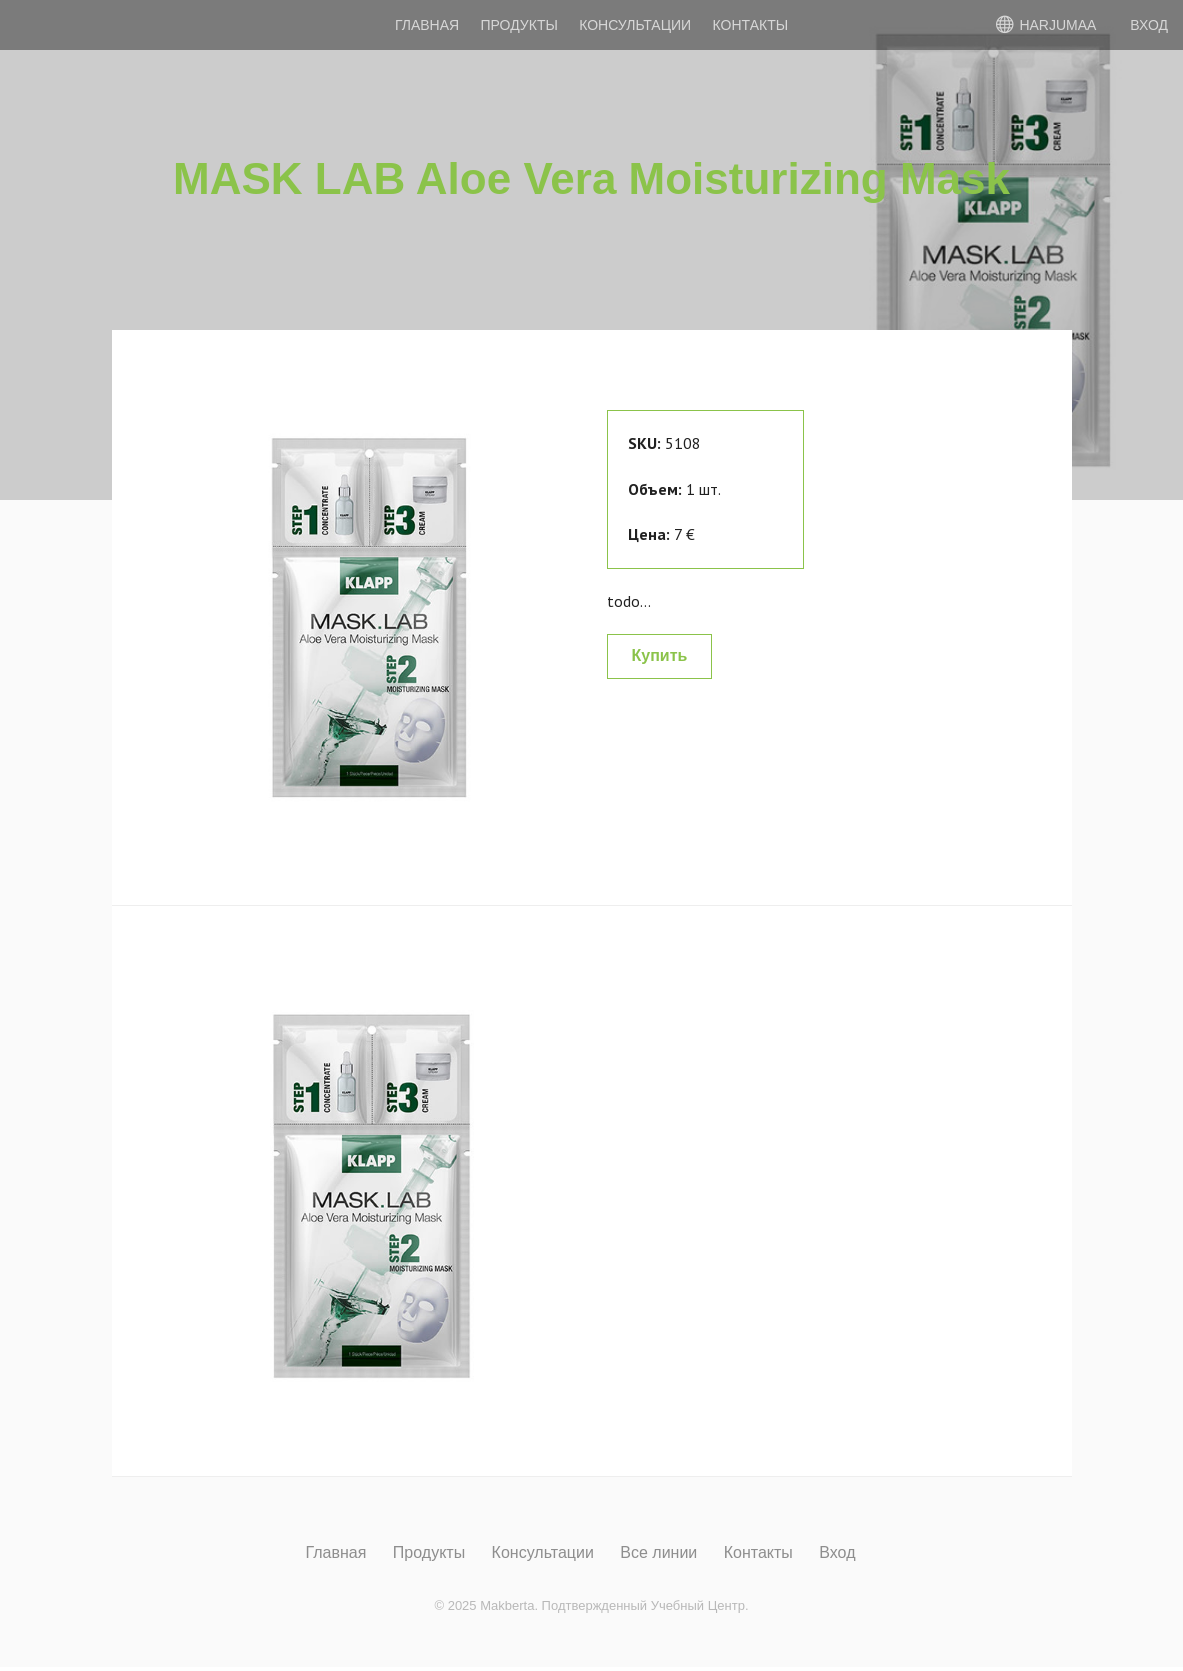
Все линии (658, 1553)
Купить (660, 655)
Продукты (519, 25)
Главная (427, 25)
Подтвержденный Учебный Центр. (645, 1605)
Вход (837, 1553)
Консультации (635, 25)
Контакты (751, 25)
